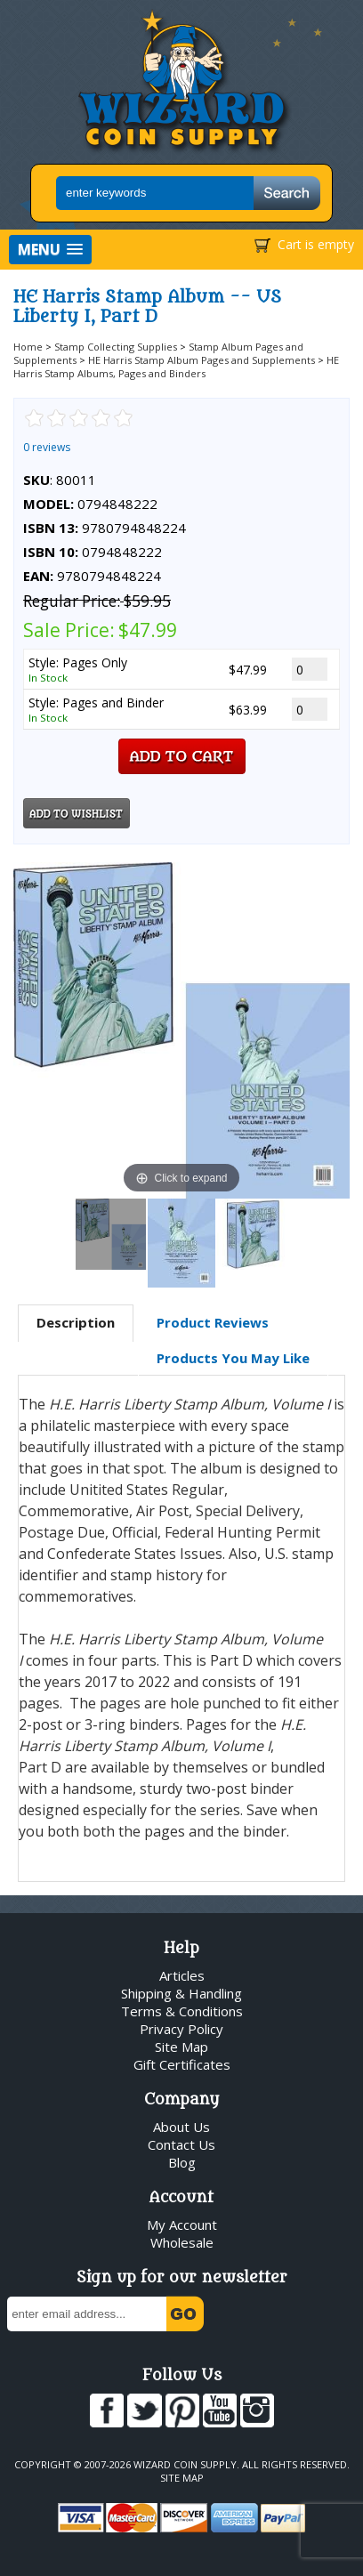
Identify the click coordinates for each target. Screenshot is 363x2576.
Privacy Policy (181, 2029)
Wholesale (182, 2242)
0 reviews (46, 447)
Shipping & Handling (181, 1993)
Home (28, 346)
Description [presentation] (75, 1322)
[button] (50, 249)
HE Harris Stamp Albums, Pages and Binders (176, 366)
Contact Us (181, 2144)
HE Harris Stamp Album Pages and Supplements (201, 360)
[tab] (75, 1323)
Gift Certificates (181, 2064)
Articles (182, 1975)
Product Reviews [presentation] (213, 1322)
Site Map (181, 2046)
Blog (182, 2162)
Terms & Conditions (182, 2011)
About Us (181, 2127)
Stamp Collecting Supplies (115, 346)
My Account (182, 2224)
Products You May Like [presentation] (233, 1358)
